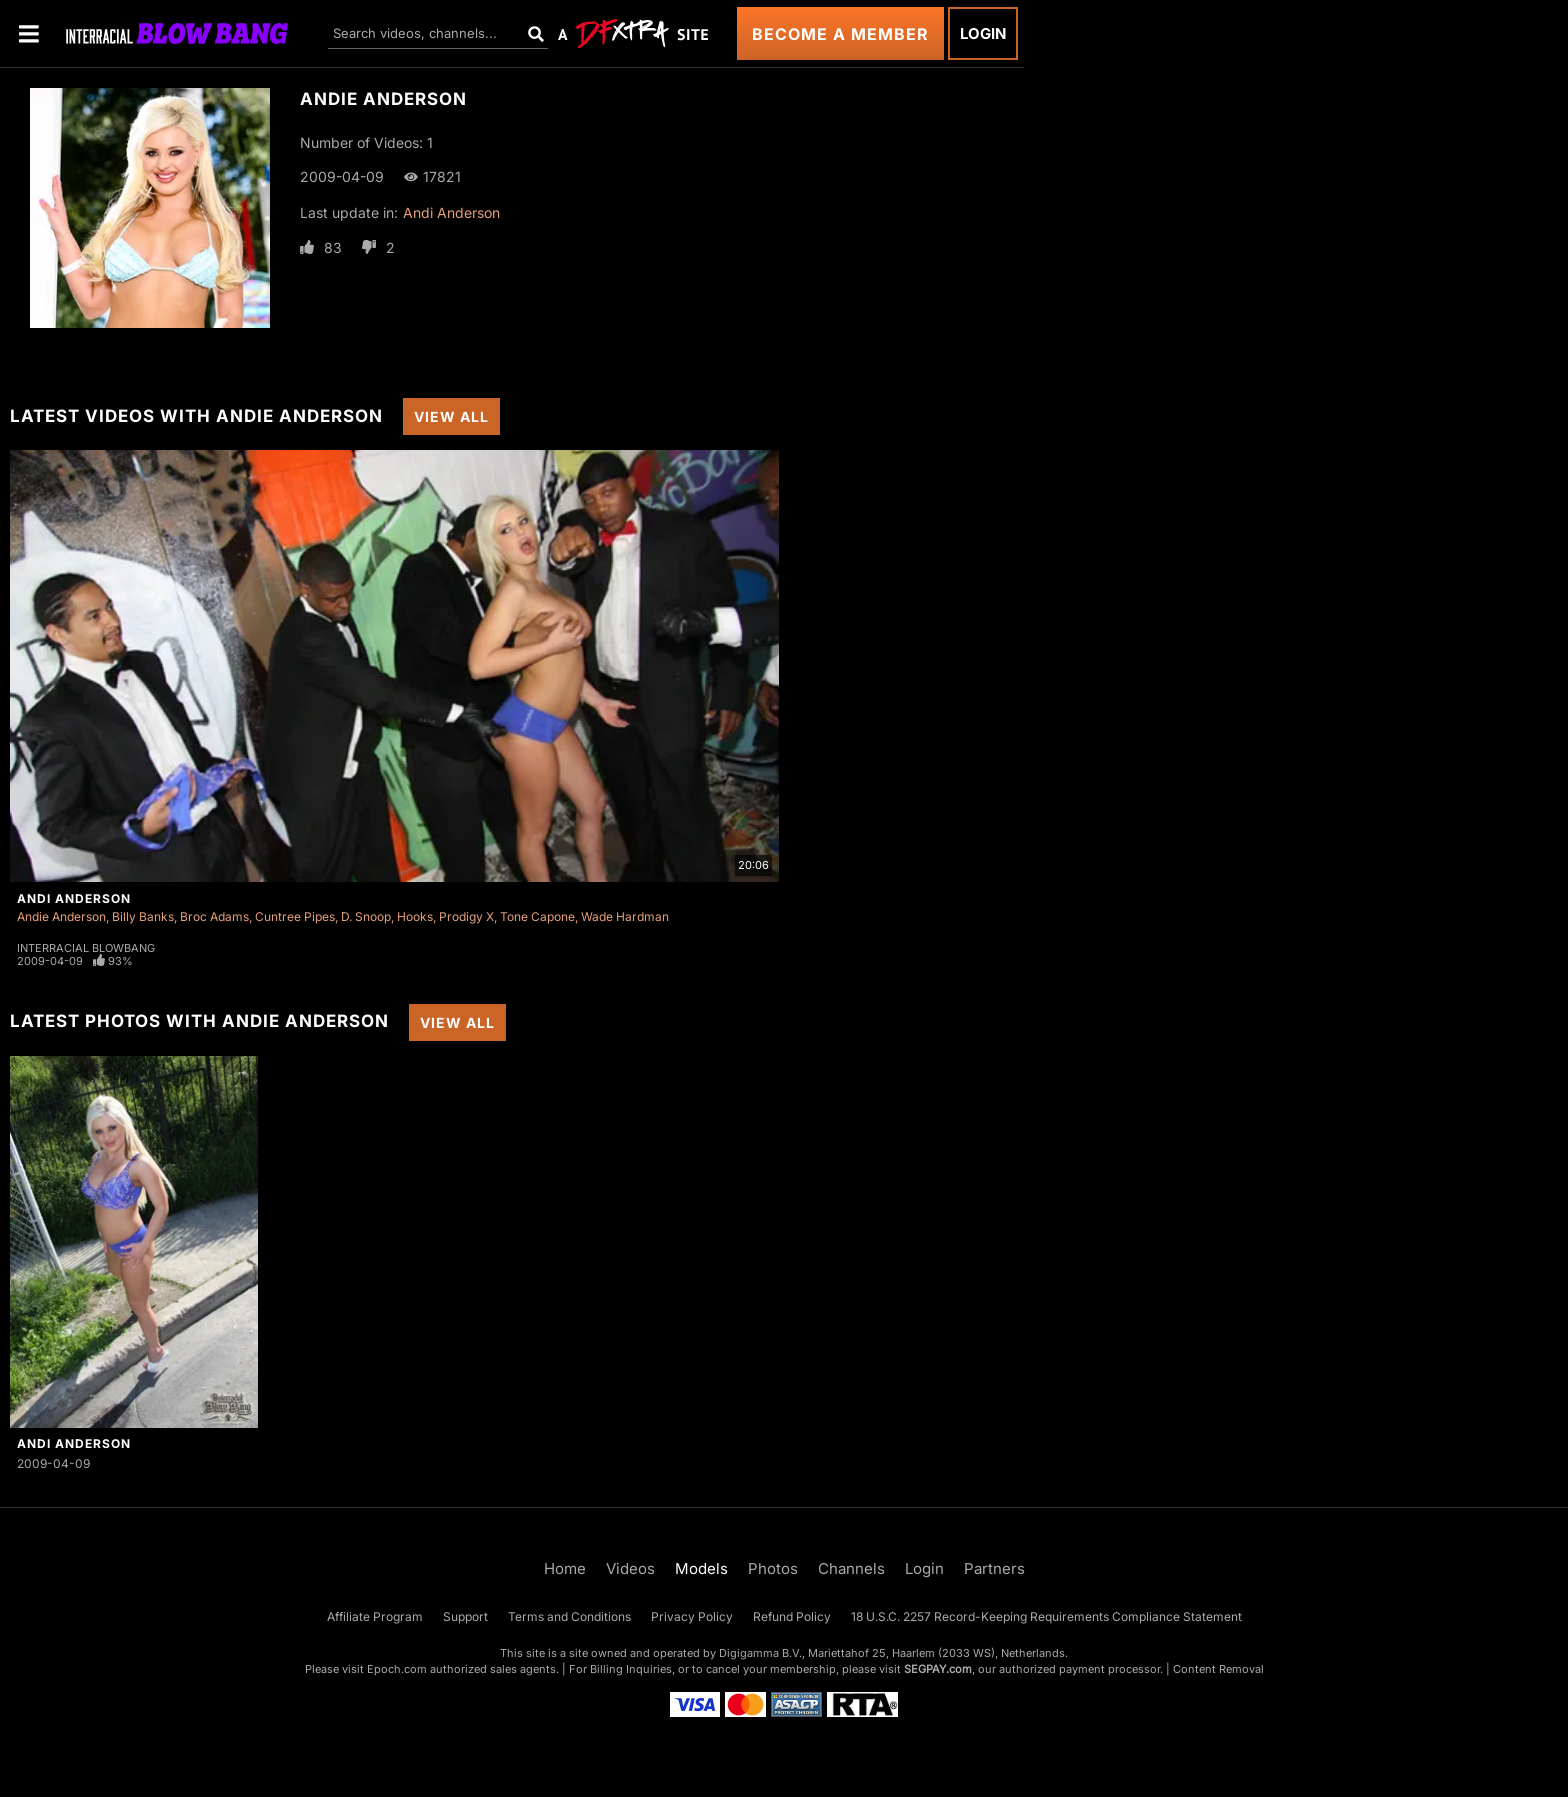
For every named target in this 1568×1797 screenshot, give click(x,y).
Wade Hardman (625, 916)
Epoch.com (397, 1669)
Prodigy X (466, 916)
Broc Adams (214, 916)
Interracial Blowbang (86, 948)
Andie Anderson (61, 916)
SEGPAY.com (938, 1669)
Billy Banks (143, 916)
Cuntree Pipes (295, 916)
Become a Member (840, 34)
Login (983, 33)
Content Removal (1218, 1669)
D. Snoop (366, 916)
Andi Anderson (451, 212)
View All (451, 416)
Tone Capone (537, 916)
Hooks (415, 916)
